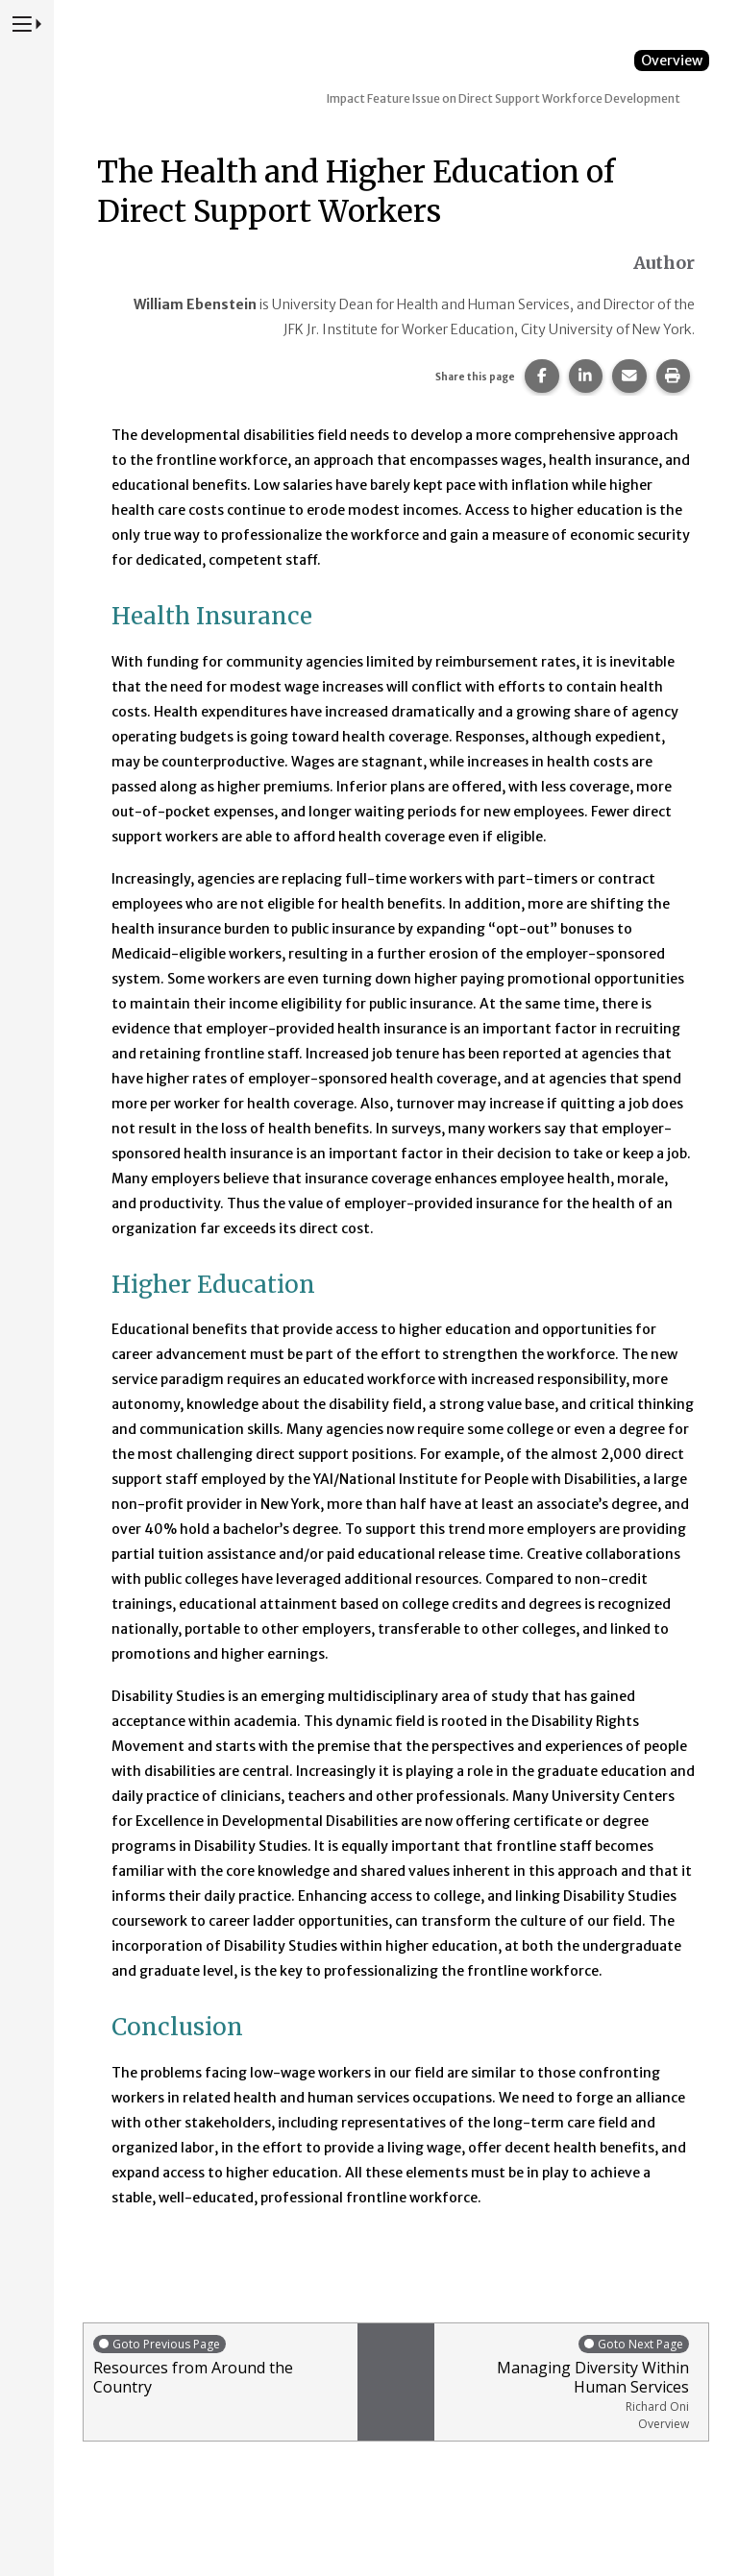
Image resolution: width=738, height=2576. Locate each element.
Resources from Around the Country (220, 2365)
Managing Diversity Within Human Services (566, 2382)
